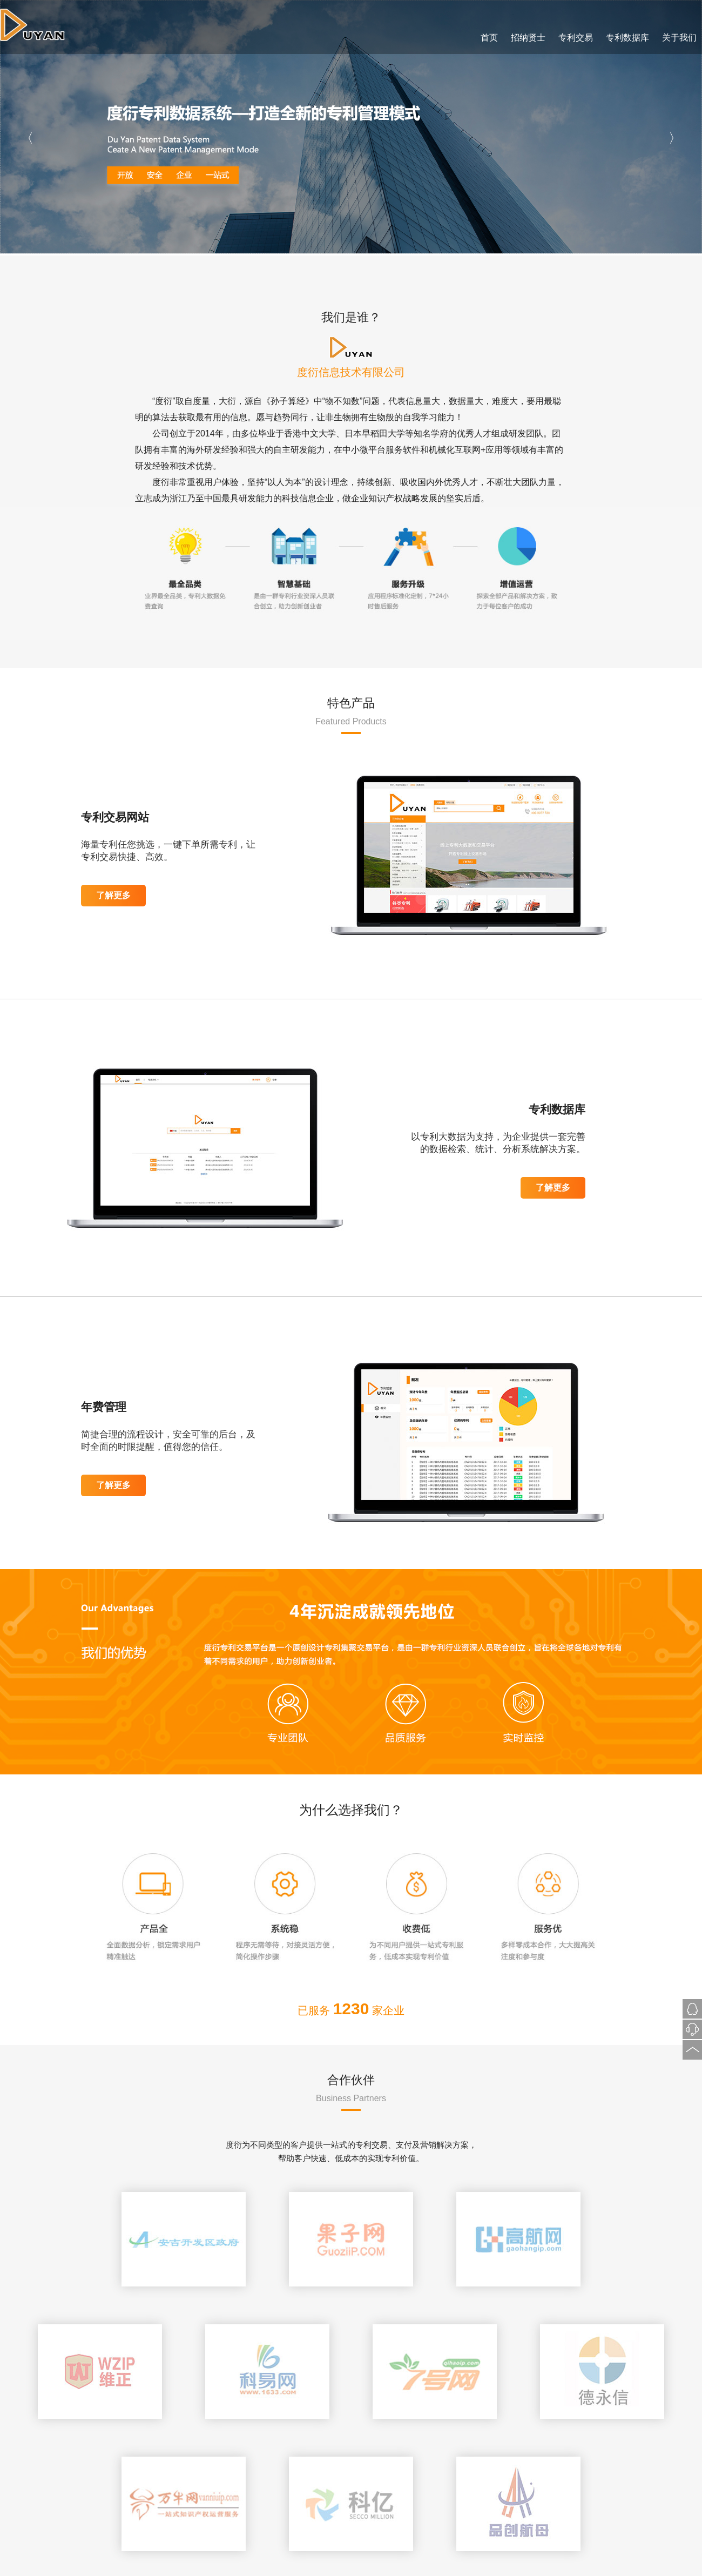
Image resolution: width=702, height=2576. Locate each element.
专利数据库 (627, 37)
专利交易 (575, 37)
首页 (489, 37)
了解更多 (113, 895)
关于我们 (679, 37)
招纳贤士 (528, 37)
